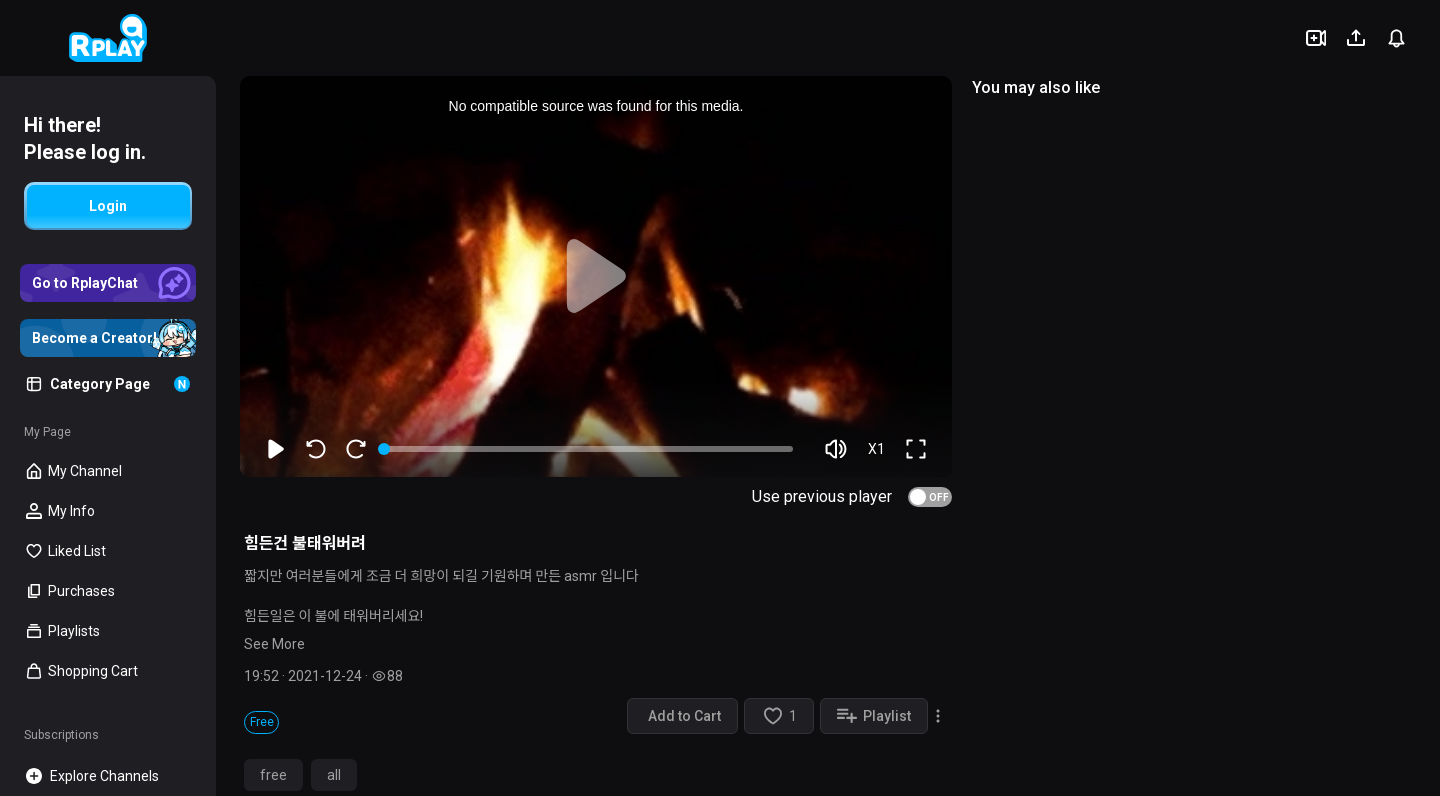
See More (274, 644)
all (334, 775)
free (273, 775)
